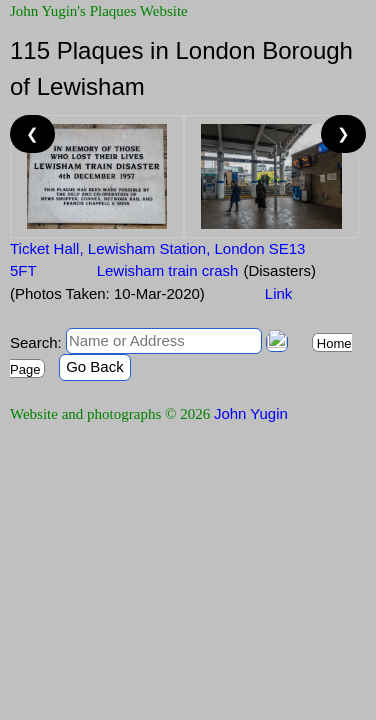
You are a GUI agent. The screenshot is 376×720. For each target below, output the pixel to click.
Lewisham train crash (168, 270)
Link (279, 293)
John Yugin (251, 413)
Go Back (95, 366)
